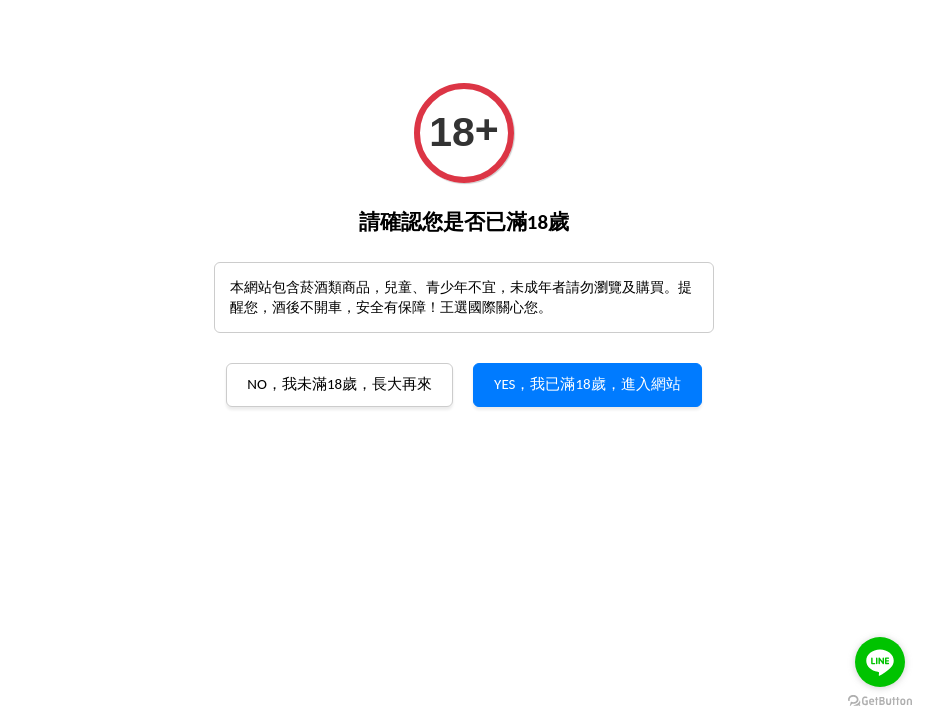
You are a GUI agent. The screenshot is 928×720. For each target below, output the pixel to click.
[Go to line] (880, 662)
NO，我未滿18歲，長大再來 (339, 384)
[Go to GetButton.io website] (880, 700)
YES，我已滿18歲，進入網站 (587, 384)
